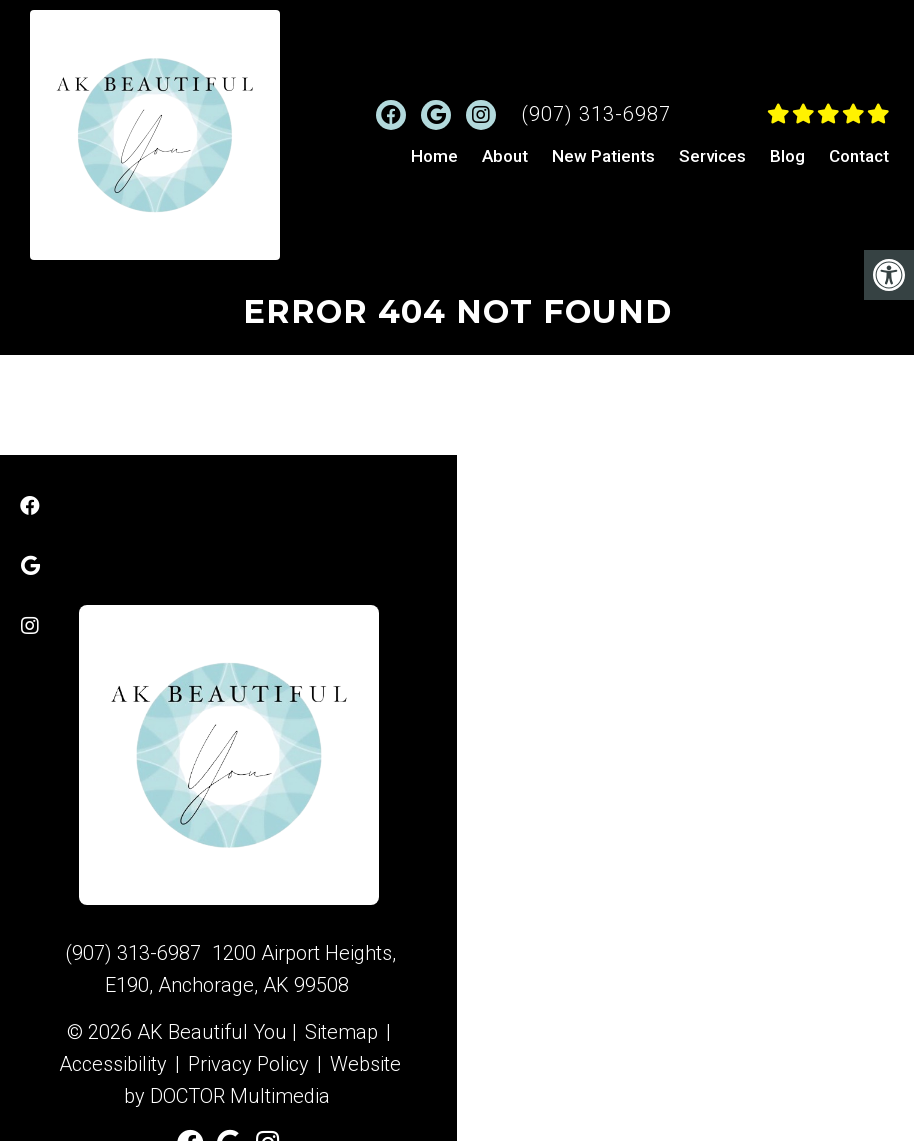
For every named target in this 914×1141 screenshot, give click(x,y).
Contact (859, 156)
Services (712, 156)
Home (434, 156)
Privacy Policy (248, 1064)
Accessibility (113, 1064)
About (505, 156)
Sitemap (341, 1032)
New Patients (603, 156)
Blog (787, 156)
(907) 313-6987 (596, 114)
